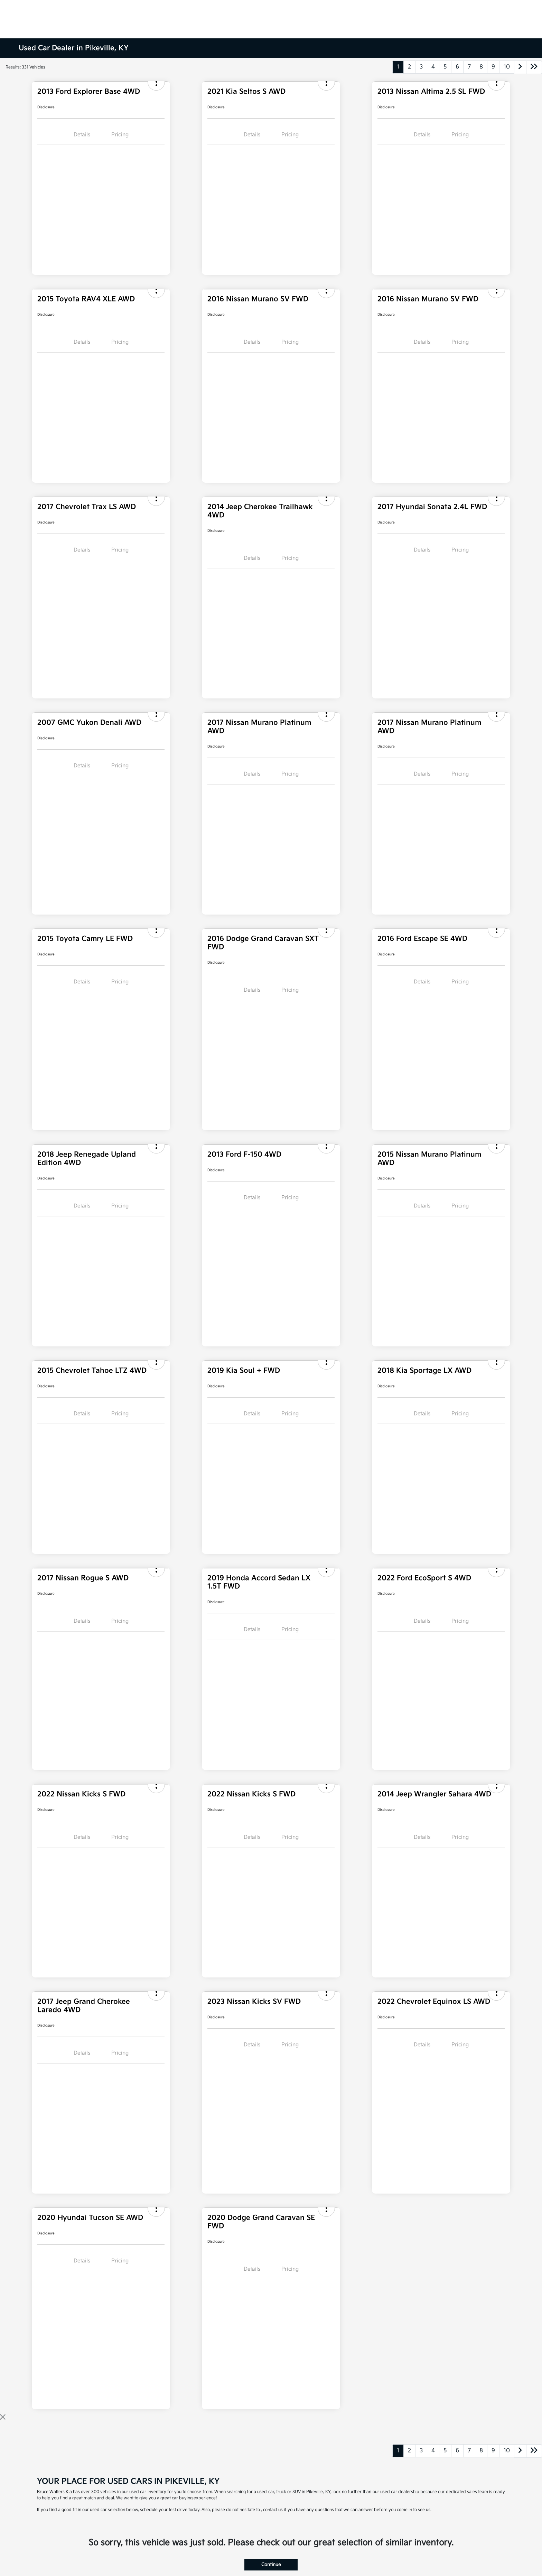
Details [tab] (82, 134)
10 (507, 67)
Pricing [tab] (120, 134)
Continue (271, 2564)
